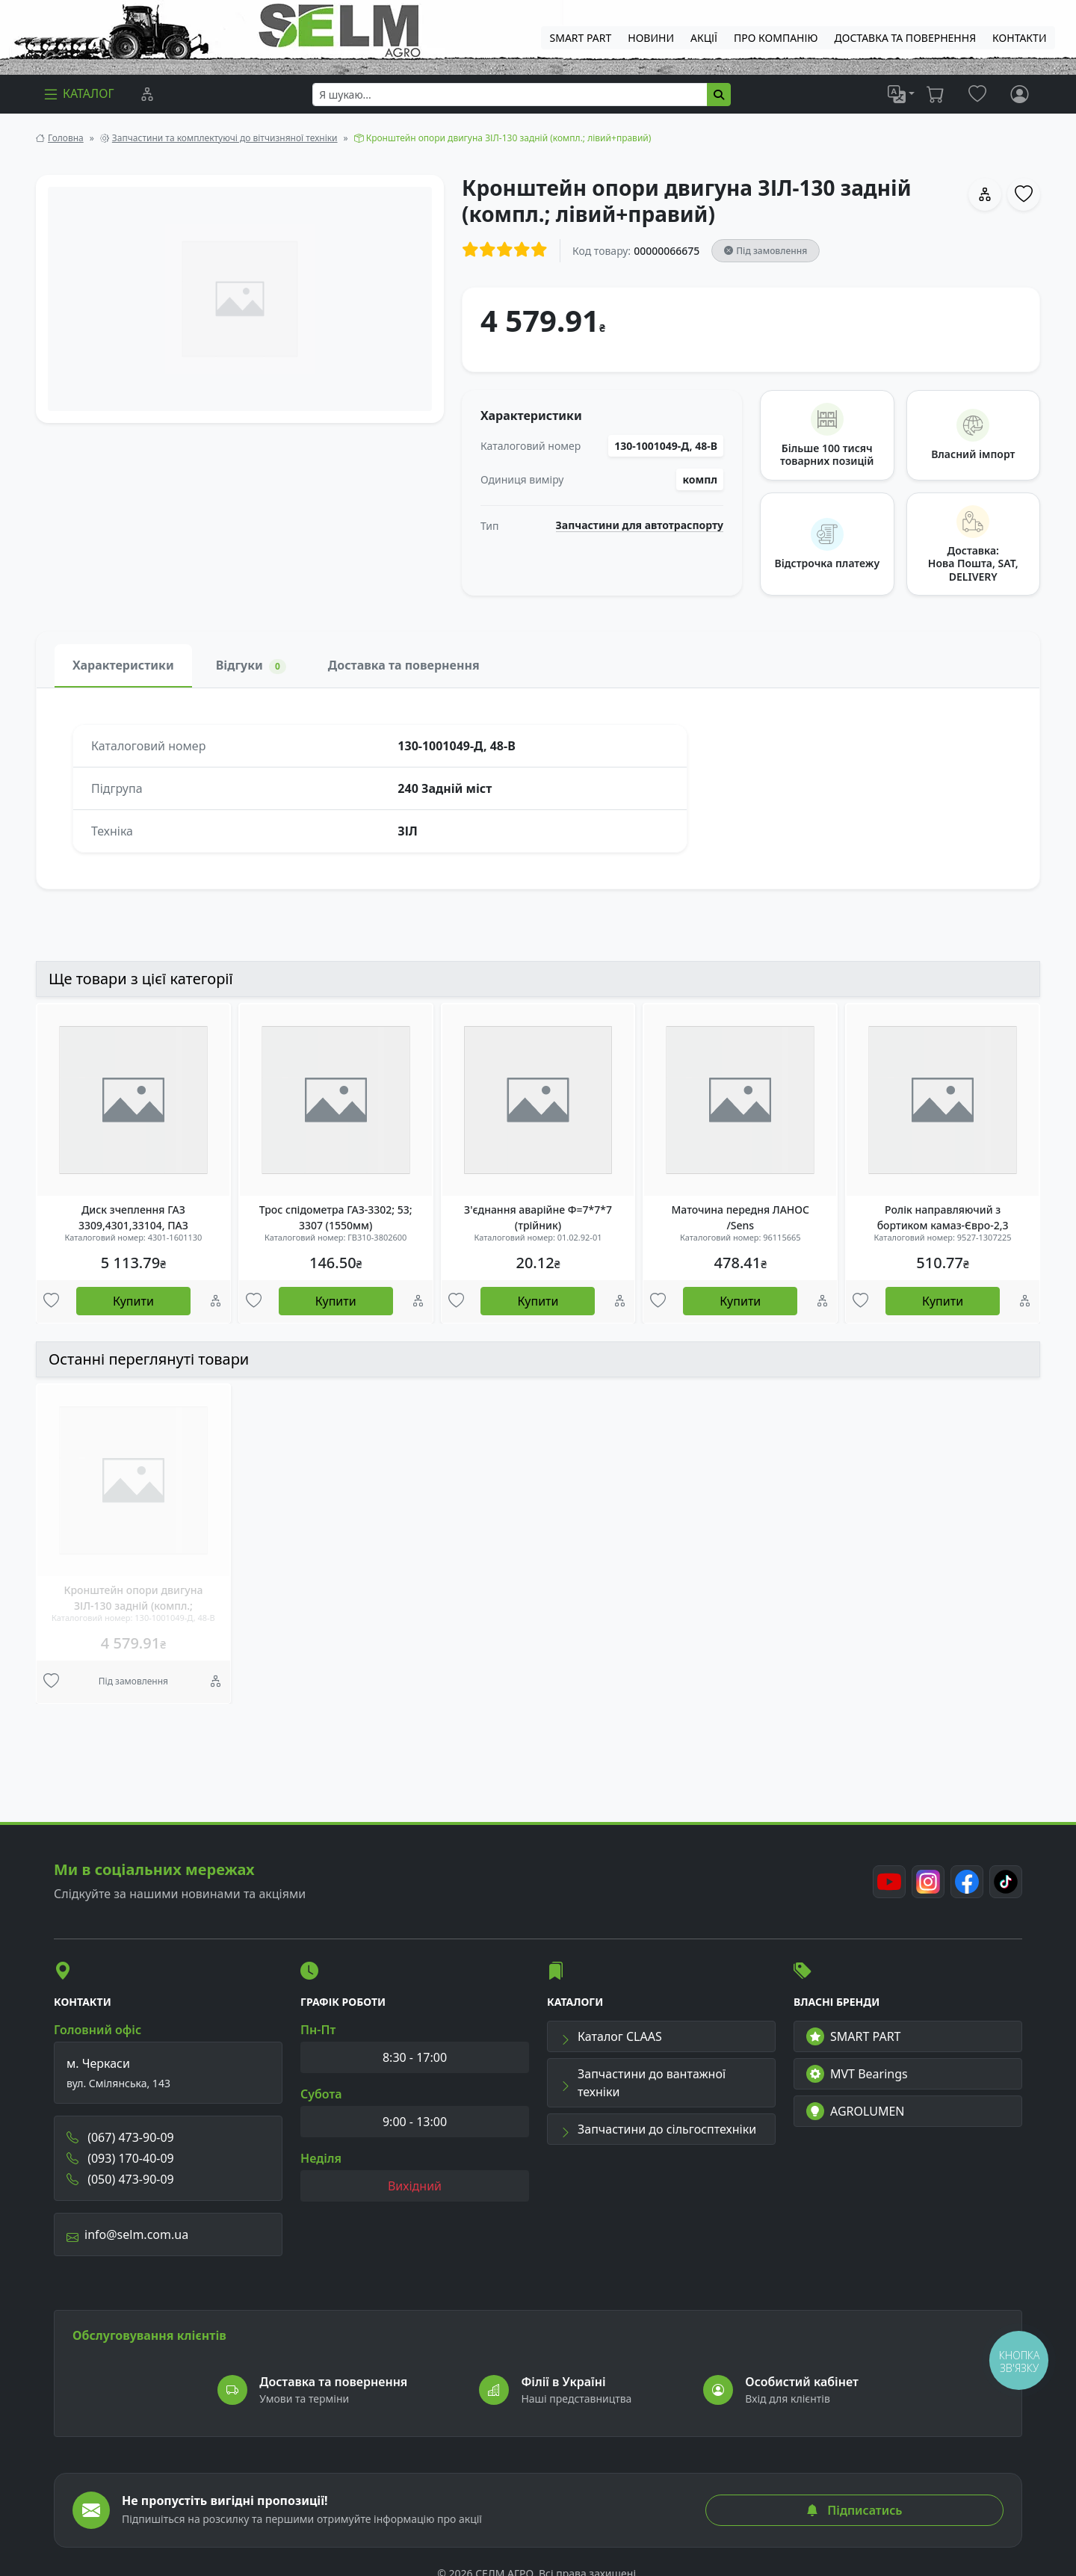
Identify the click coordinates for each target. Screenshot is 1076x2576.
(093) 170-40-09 (120, 2158)
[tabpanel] (538, 788)
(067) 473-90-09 (120, 2137)
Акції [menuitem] (703, 38)
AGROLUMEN (855, 2111)
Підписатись (854, 2510)
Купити (133, 1301)
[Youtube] (889, 1881)
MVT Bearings (857, 2074)
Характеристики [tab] (123, 665)
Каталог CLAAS (611, 2036)
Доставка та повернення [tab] (404, 665)
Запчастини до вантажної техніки (643, 2083)
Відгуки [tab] (251, 665)
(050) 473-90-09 (120, 2179)
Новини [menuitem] (651, 38)
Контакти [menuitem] (1019, 38)
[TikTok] (1005, 1881)
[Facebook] (966, 1881)
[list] (901, 94)
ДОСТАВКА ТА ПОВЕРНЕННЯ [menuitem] (906, 38)
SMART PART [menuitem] (581, 38)
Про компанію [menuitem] (775, 38)
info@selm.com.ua (127, 2234)
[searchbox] (510, 94)
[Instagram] (928, 1881)
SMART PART (853, 2036)
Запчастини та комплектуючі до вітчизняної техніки (225, 138)
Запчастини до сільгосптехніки (658, 2129)
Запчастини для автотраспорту (640, 525)
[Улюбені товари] (51, 1302)
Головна (66, 138)
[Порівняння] (147, 94)
